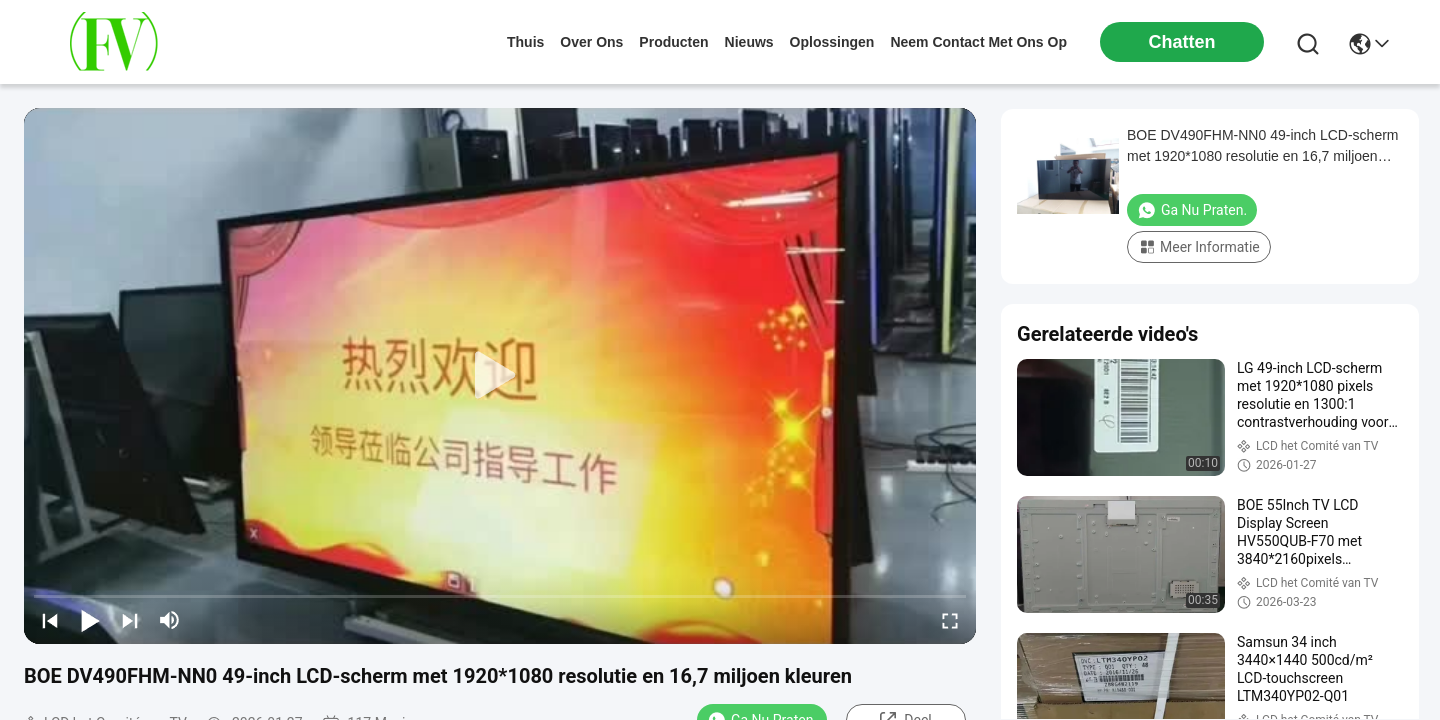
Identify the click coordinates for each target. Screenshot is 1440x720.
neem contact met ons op (978, 42)
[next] (130, 620)
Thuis (525, 42)
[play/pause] (90, 620)
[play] (500, 376)
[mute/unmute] (170, 620)
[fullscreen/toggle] (950, 620)
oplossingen (832, 42)
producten (673, 42)
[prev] (50, 620)
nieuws (749, 42)
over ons (591, 42)
